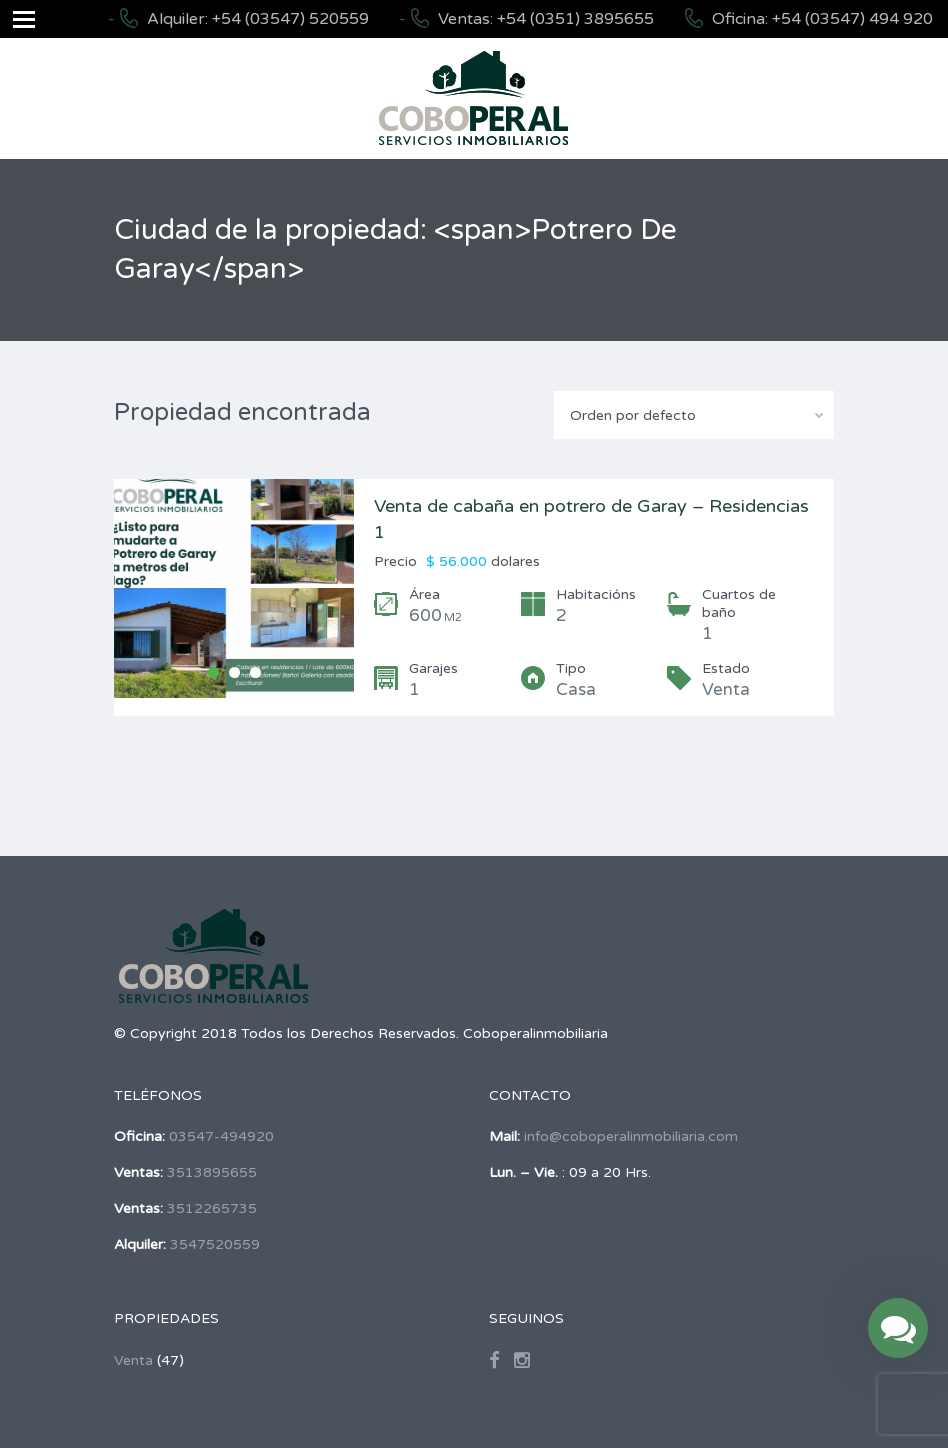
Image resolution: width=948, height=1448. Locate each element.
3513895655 (212, 1172)
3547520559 (215, 1244)
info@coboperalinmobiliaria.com (631, 1136)
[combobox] (694, 415)
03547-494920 (221, 1136)
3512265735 (212, 1208)
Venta (133, 1360)
